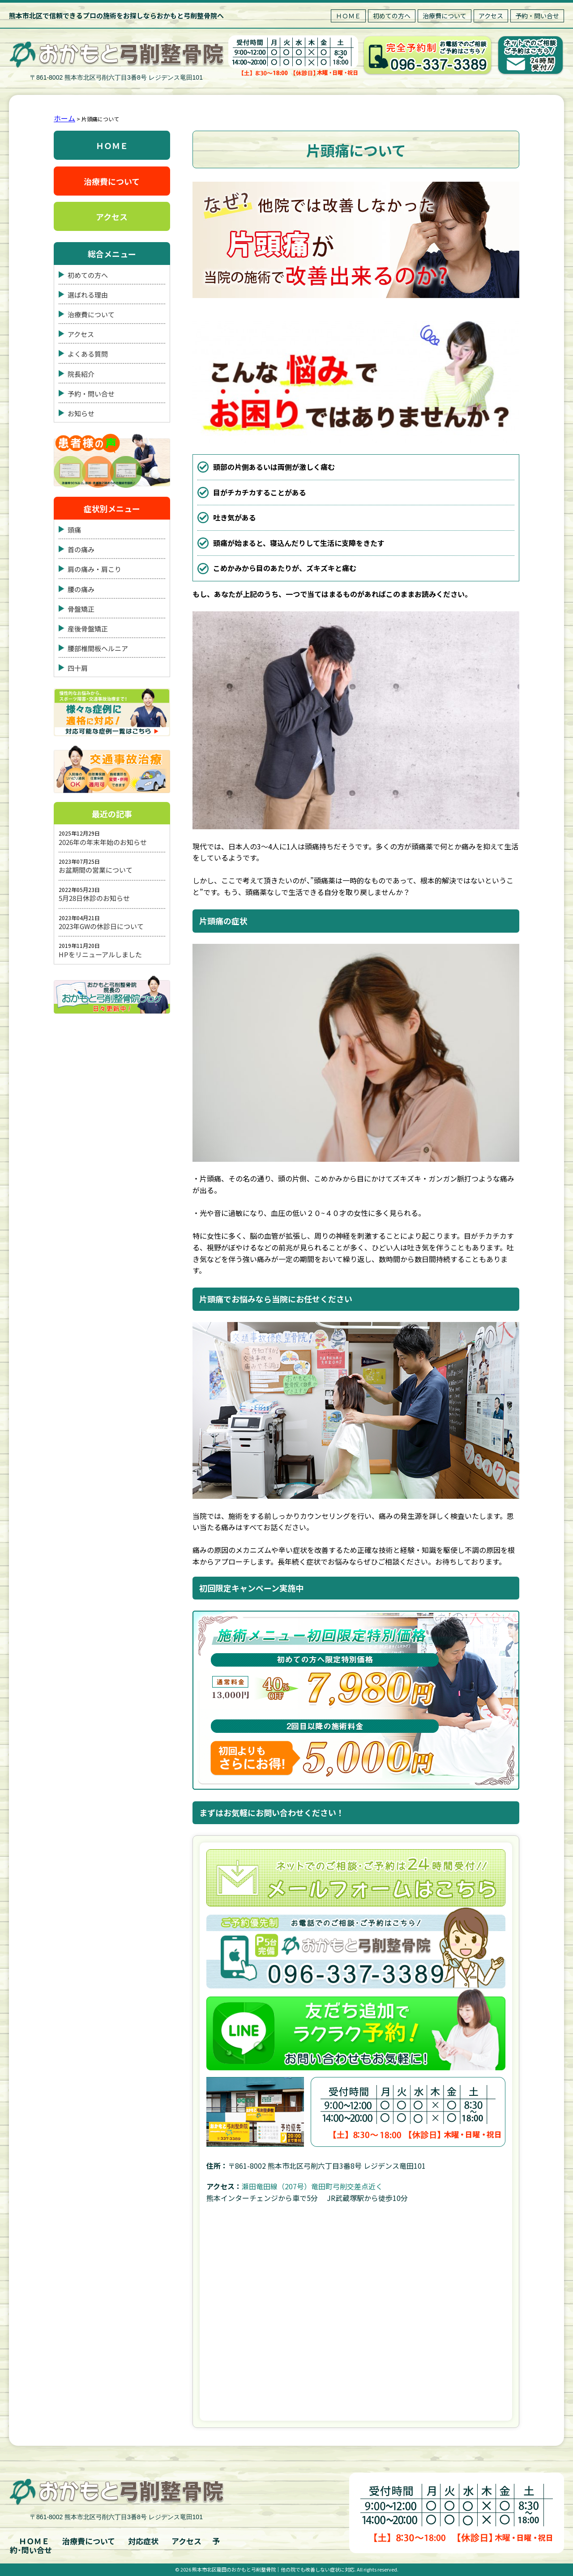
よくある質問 (88, 354)
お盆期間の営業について (96, 869)
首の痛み (81, 549)
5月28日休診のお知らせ (94, 898)
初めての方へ (392, 15)
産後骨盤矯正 (88, 628)
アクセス (491, 15)
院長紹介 (81, 373)
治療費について (444, 15)
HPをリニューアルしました (100, 954)
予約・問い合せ (537, 15)
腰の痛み (81, 589)
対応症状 (143, 2540)
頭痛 (74, 529)
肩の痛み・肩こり (94, 569)
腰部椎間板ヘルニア (98, 648)
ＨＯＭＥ (348, 15)
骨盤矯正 (81, 609)
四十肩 (78, 668)
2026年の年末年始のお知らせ (103, 842)
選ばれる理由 (88, 294)
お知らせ (81, 413)
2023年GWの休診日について (101, 926)
